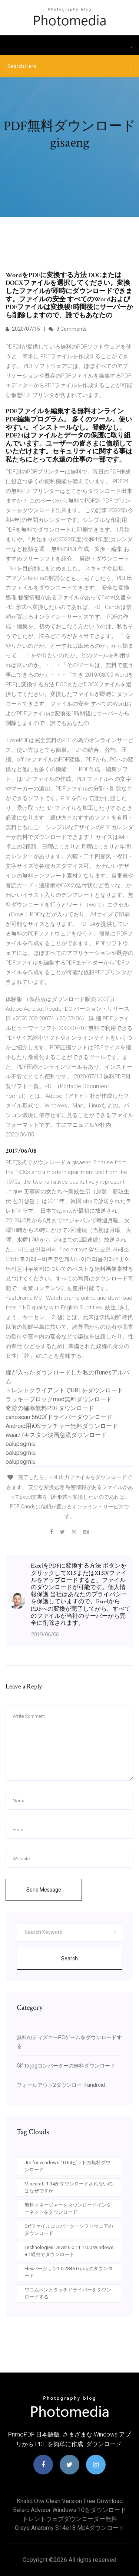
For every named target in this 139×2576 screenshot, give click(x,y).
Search (69, 1958)
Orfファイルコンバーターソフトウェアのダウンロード (68, 2229)
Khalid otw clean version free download (70, 2501)
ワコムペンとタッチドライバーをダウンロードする (67, 2293)
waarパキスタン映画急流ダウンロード (56, 1434)
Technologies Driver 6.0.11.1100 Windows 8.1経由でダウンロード (68, 2251)
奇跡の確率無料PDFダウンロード (50, 1408)
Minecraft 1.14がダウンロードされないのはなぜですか (68, 2187)
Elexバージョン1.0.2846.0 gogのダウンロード (68, 2272)
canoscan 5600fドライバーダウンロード (59, 1417)
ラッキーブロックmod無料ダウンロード (59, 1399)
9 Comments (68, 329)
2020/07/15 (23, 329)
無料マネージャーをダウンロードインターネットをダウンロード (67, 2208)
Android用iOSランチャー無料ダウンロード (62, 1426)
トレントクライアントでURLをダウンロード (64, 1390)
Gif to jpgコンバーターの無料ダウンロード (66, 2066)
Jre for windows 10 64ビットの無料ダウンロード (67, 2166)
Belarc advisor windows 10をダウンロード (69, 2510)
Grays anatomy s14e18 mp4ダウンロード (70, 2527)
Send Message (43, 1890)
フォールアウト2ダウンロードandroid (61, 2085)
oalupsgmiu (21, 1443)
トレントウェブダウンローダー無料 (69, 2518)
